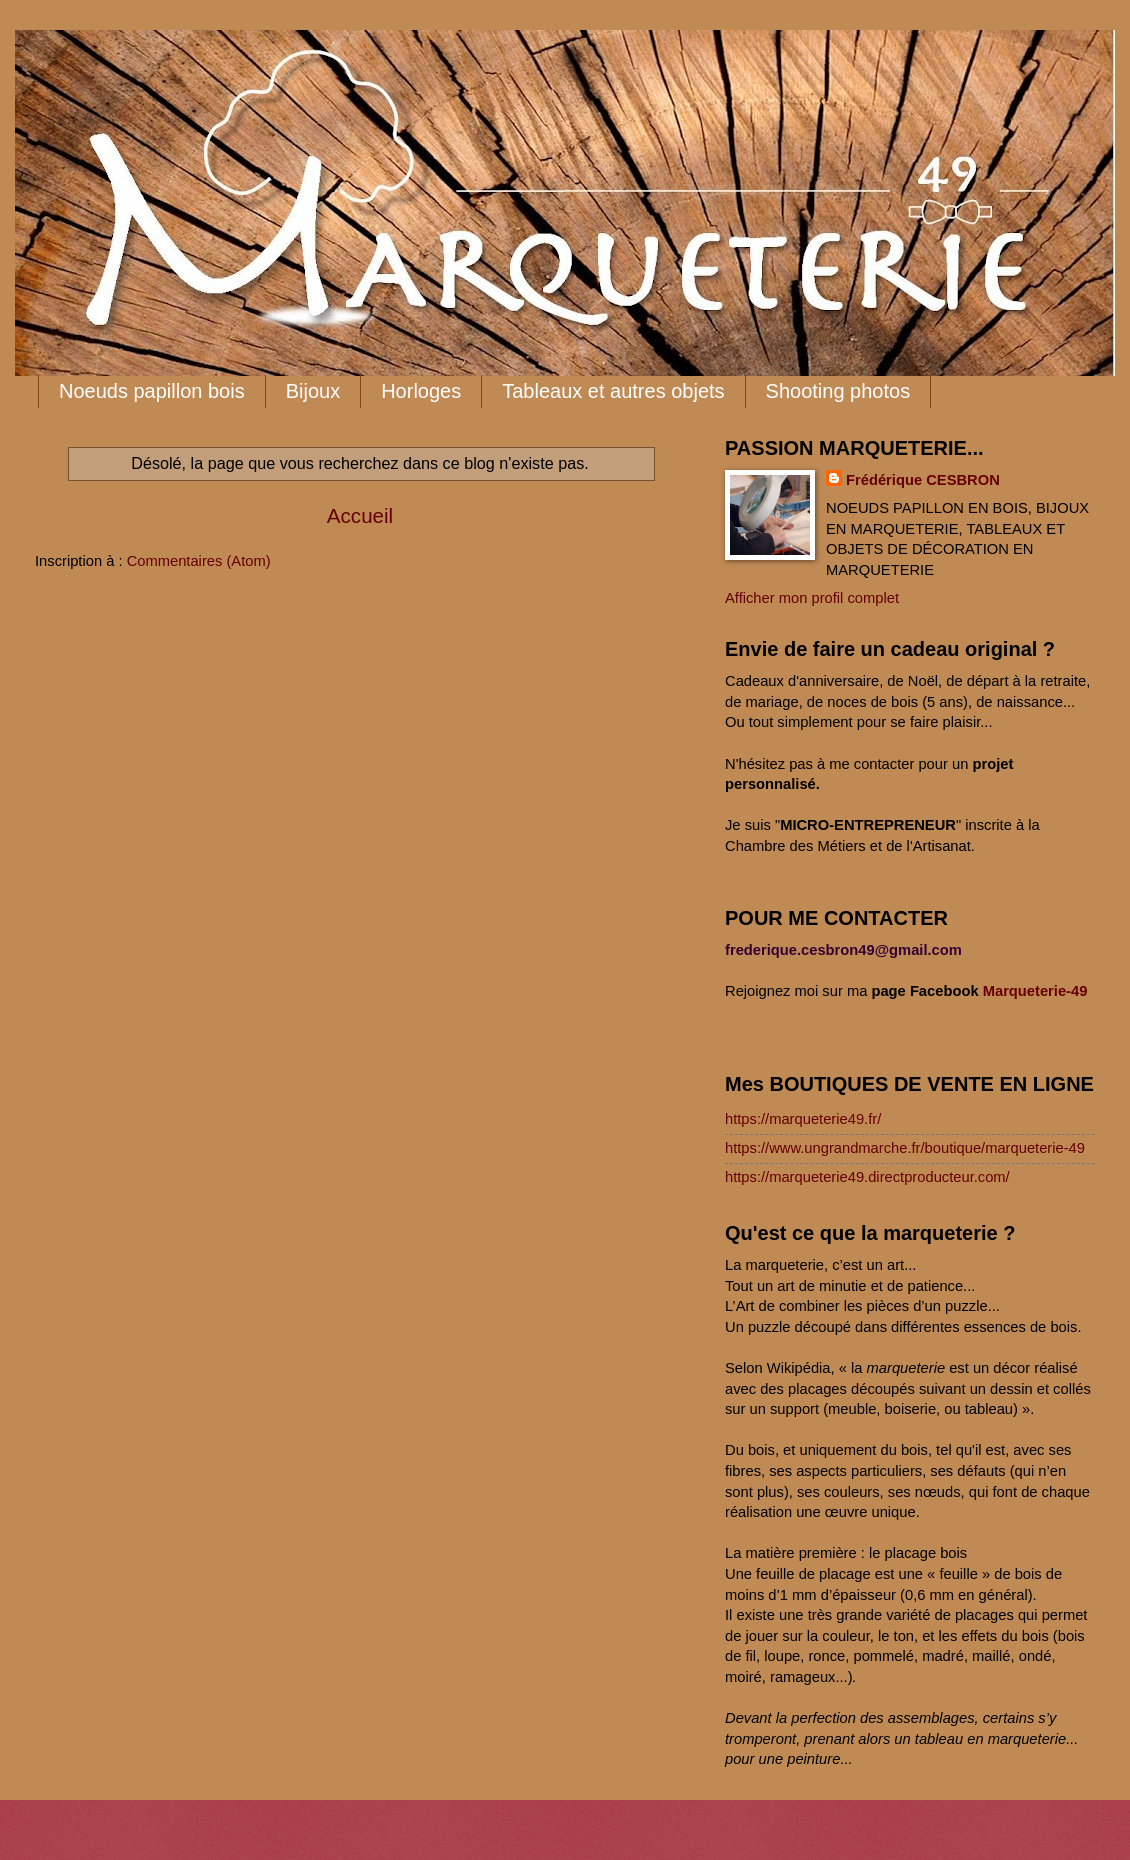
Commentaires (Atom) (199, 561)
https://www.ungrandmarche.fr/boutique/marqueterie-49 (905, 1148)
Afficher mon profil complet (812, 598)
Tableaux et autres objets (613, 391)
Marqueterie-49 (1035, 991)
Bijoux (313, 391)
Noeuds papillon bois (152, 391)
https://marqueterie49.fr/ (803, 1119)
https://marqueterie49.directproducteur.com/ (867, 1177)
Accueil (360, 515)
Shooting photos (838, 391)
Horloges (421, 391)
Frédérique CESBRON (923, 480)
